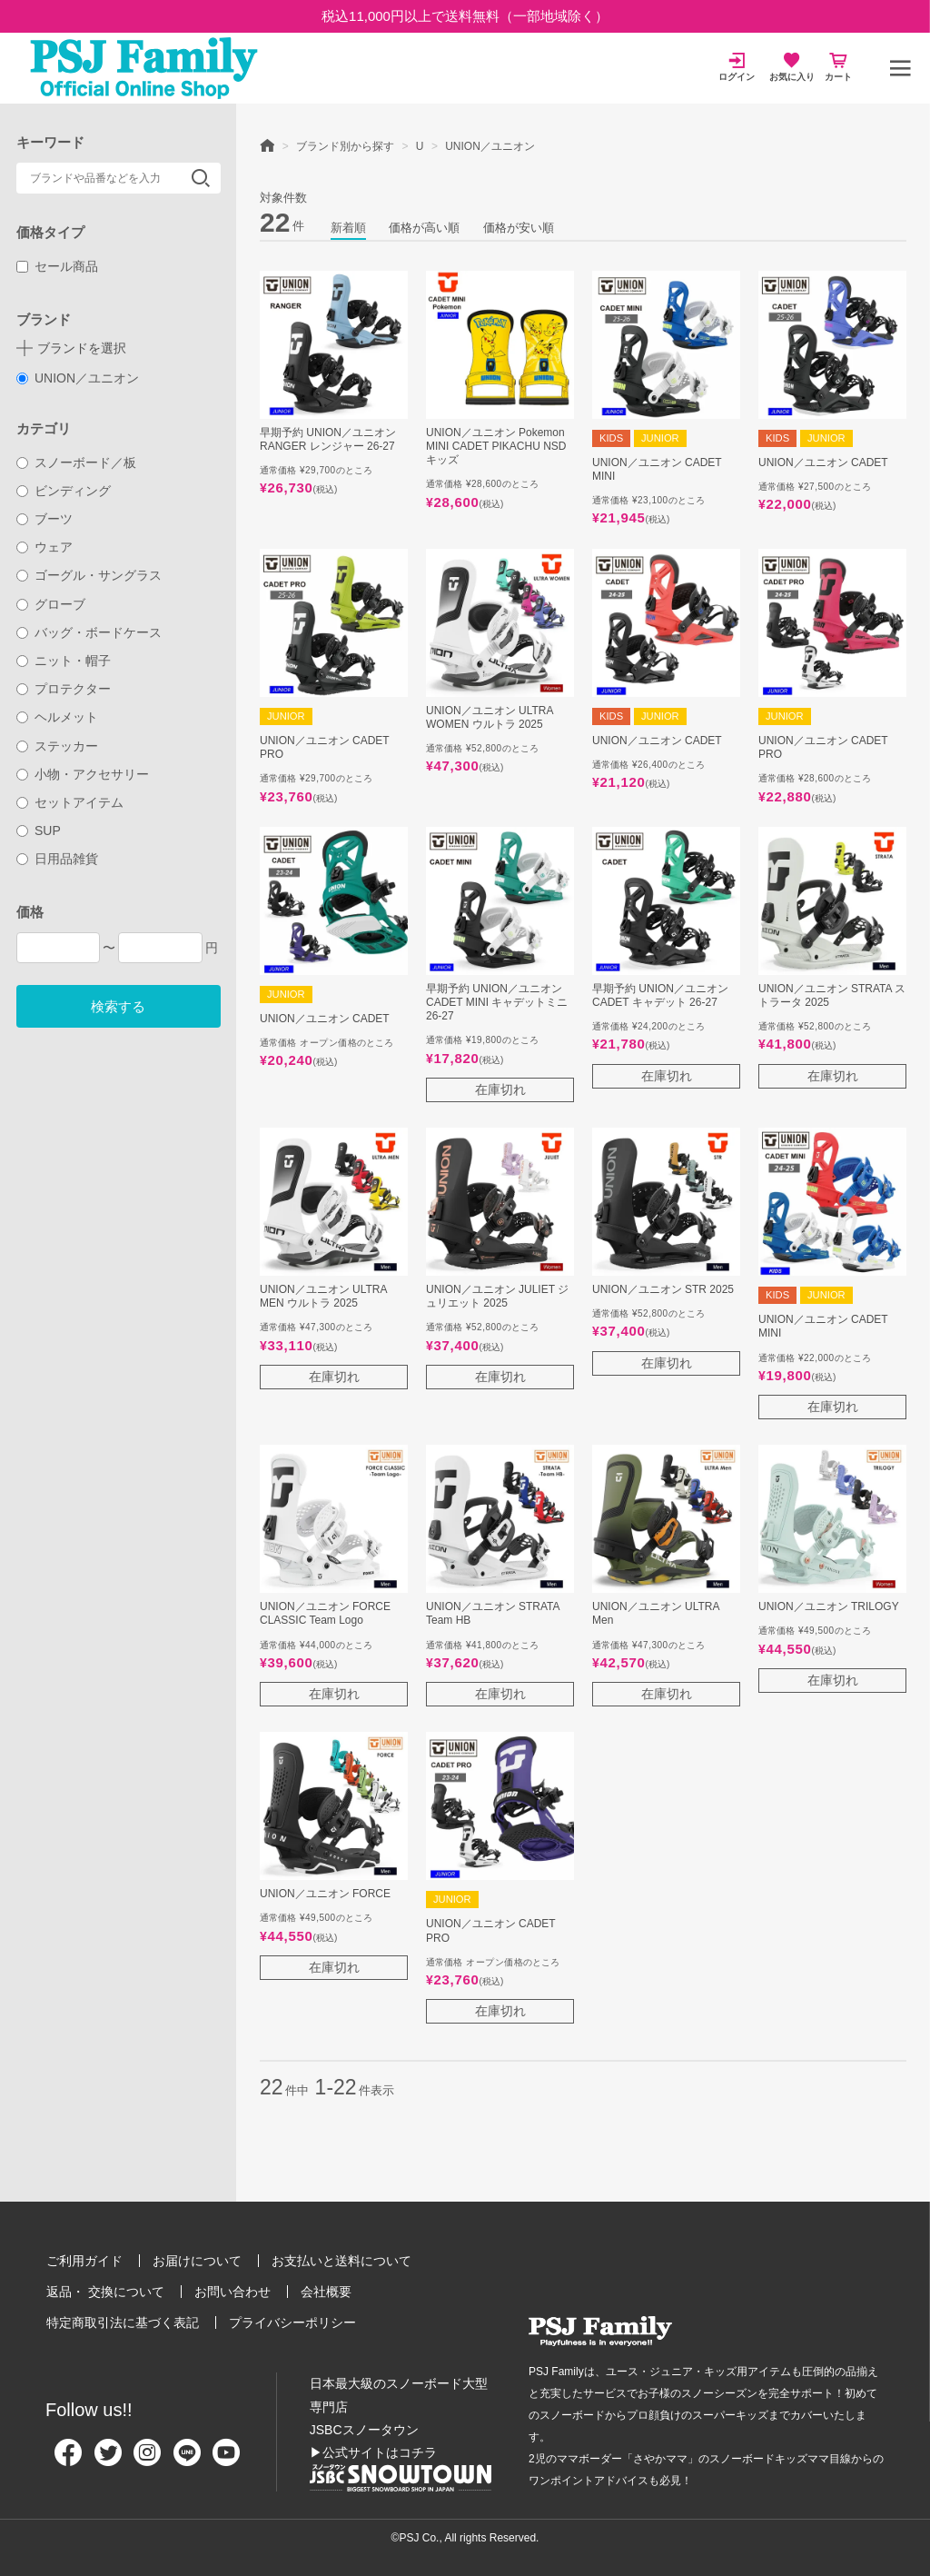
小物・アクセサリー (83, 774)
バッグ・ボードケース (89, 632)
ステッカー (57, 746)
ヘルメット (57, 717)
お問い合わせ (232, 2291)
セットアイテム (70, 802)
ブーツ (45, 519)
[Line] (187, 2459)
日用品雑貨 (57, 858)
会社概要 (326, 2291)
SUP (38, 830)
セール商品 (57, 266)
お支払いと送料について (341, 2260)
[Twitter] (108, 2459)
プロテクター (64, 688)
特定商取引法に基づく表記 (122, 2322)
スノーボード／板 (76, 462)
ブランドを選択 (81, 348)
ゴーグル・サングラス (89, 575)
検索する (118, 1006)
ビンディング (64, 490)
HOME (267, 144)
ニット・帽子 (64, 660)
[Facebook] (68, 2459)
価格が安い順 (518, 227)
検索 (201, 178)
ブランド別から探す (345, 146)
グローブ (51, 604)
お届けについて (197, 2260)
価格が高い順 (424, 227)
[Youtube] (226, 2459)
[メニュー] (900, 68)
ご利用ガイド (84, 2260)
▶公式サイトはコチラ (373, 2452)
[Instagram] (147, 2459)
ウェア (45, 547)
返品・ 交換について (105, 2291)
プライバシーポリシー (292, 2322)
